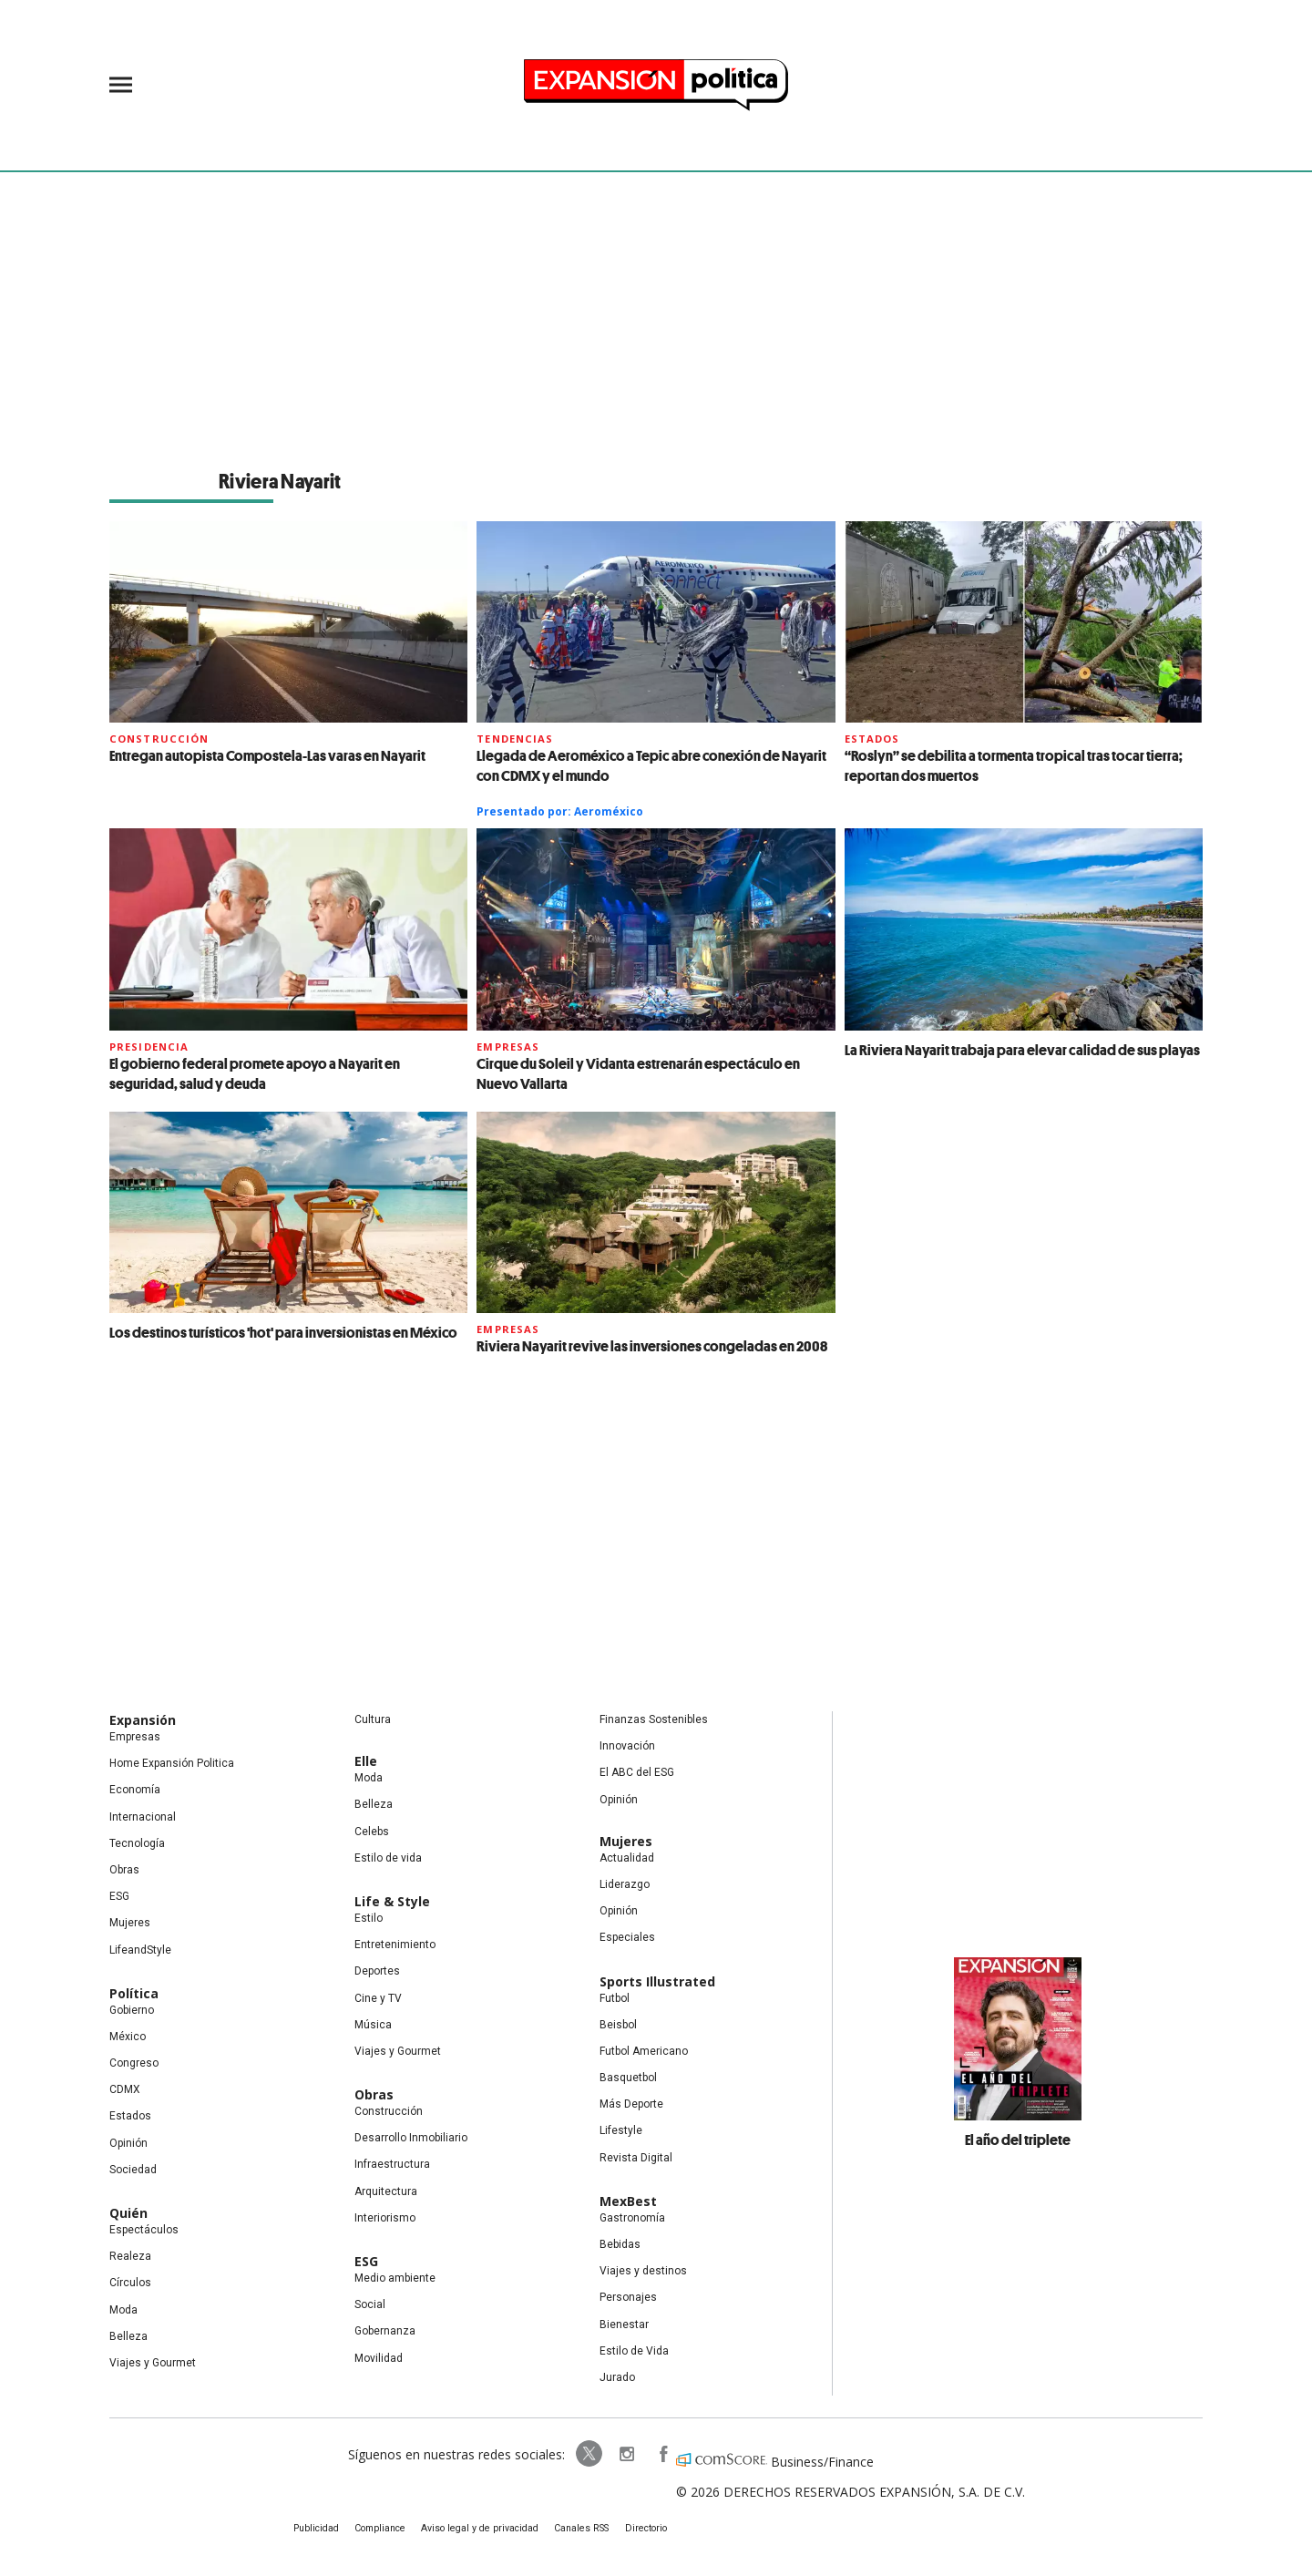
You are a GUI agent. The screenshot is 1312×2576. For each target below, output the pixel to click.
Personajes (628, 2297)
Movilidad (378, 2358)
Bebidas (620, 2244)
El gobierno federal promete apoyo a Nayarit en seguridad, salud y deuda (254, 1073)
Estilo (368, 1918)
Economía (134, 1789)
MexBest (628, 2201)
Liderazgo (625, 1884)
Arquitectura (385, 2191)
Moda (123, 2310)
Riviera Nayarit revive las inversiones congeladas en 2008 (652, 1346)
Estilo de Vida (634, 2351)
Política (134, 1993)
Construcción (159, 738)
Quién (128, 2213)
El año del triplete (1018, 2140)
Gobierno (131, 2010)
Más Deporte (631, 2104)
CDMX (124, 2089)
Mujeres (129, 1922)
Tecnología (137, 1843)
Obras (124, 1869)
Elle (365, 1761)
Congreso (134, 2063)
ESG (119, 1896)
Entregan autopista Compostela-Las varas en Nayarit (267, 755)
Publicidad (325, 2529)
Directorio (640, 2529)
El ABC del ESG (637, 1772)
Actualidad (627, 1858)
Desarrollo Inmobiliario (410, 2137)
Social (369, 2304)
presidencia (149, 1046)
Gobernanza (384, 2331)
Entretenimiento (395, 1944)
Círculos (130, 2282)
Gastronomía (632, 2218)
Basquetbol (628, 2077)
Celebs (371, 1831)
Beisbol (618, 2024)
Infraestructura (392, 2164)
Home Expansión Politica (171, 1763)
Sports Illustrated (657, 1981)
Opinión (128, 2143)
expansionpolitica (617, 2454)
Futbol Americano (644, 2051)
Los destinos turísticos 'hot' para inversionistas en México (283, 1332)
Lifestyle (621, 2130)
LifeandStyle (140, 1950)
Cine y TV (378, 1998)
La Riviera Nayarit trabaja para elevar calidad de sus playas (1022, 1050)
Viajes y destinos (643, 2270)
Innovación (627, 1746)
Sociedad (133, 2169)
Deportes (377, 1971)
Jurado (617, 2377)
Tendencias (515, 738)
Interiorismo (384, 2218)
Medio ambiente (395, 2278)
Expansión (142, 1720)
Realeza (130, 2256)
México (127, 2036)
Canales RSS (580, 2529)
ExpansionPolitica (654, 2454)
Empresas (508, 1046)
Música (373, 2024)
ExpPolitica (581, 2454)
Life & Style (392, 1901)
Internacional (142, 1817)
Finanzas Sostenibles (654, 1719)
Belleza (128, 2336)
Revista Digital (636, 2157)
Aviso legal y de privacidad (483, 2529)
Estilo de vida (388, 1858)
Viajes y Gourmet (152, 2362)
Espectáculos (144, 2229)
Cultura (372, 1719)
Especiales (627, 1937)
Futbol (615, 1998)
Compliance (388, 2529)
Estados (872, 738)
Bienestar (624, 2324)
